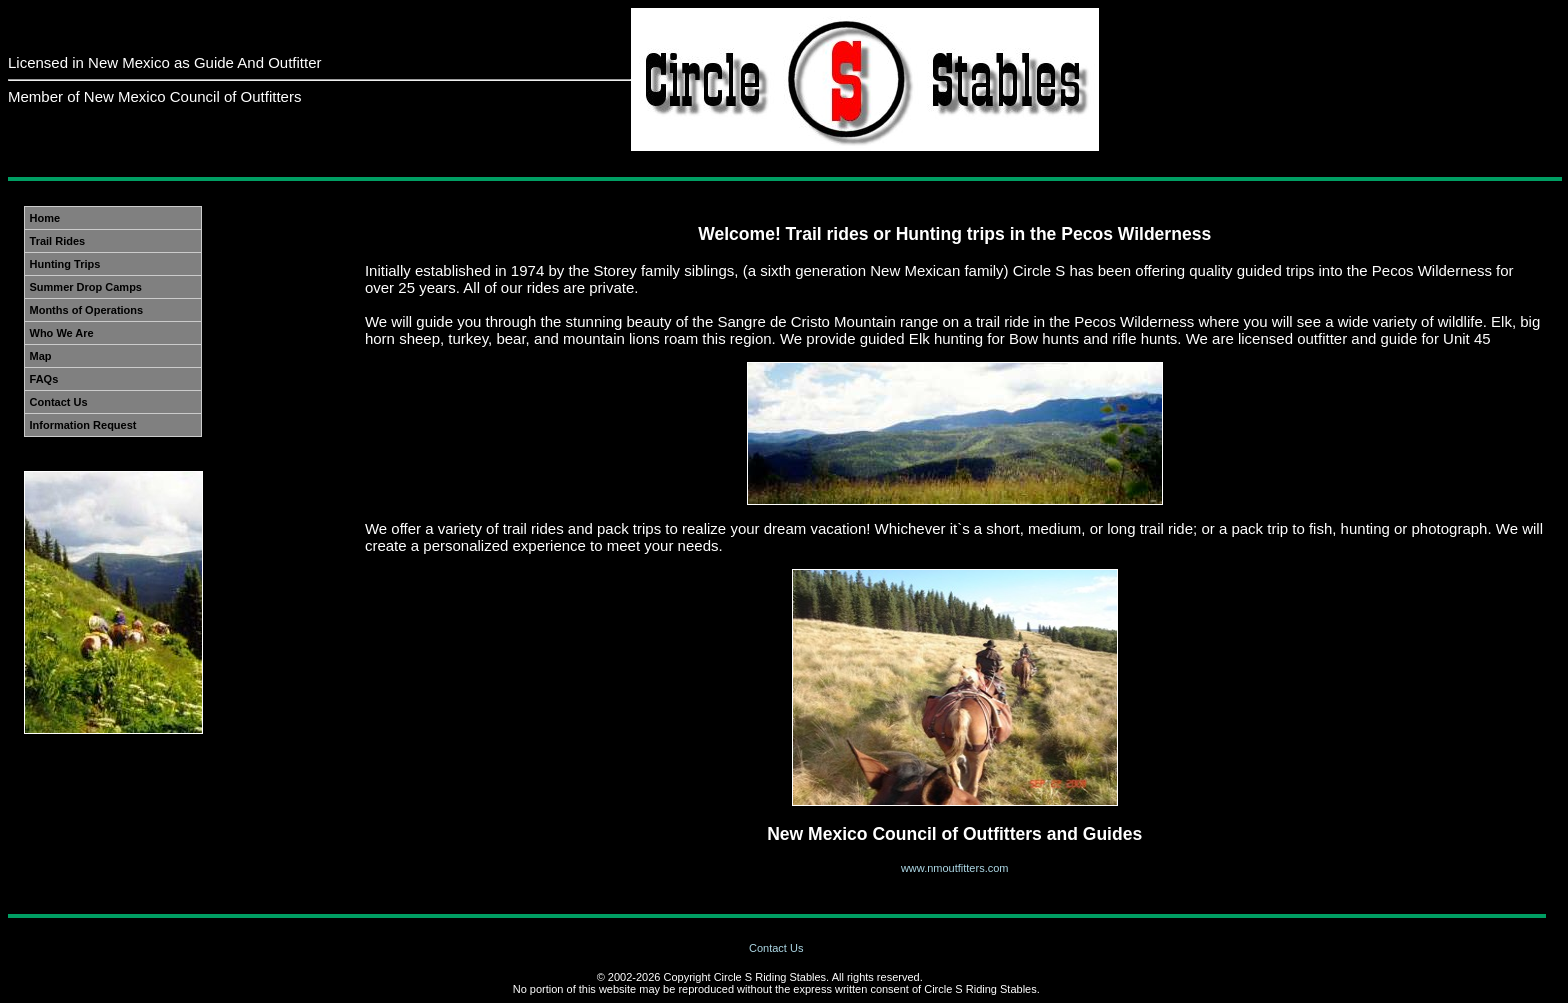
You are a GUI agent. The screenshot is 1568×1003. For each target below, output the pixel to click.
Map (41, 356)
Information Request (83, 425)
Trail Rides (58, 241)
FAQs (44, 379)
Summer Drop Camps (86, 287)
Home (45, 218)
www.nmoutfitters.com (955, 868)
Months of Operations (87, 310)
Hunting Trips (65, 264)
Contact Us (59, 402)
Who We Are (62, 333)
